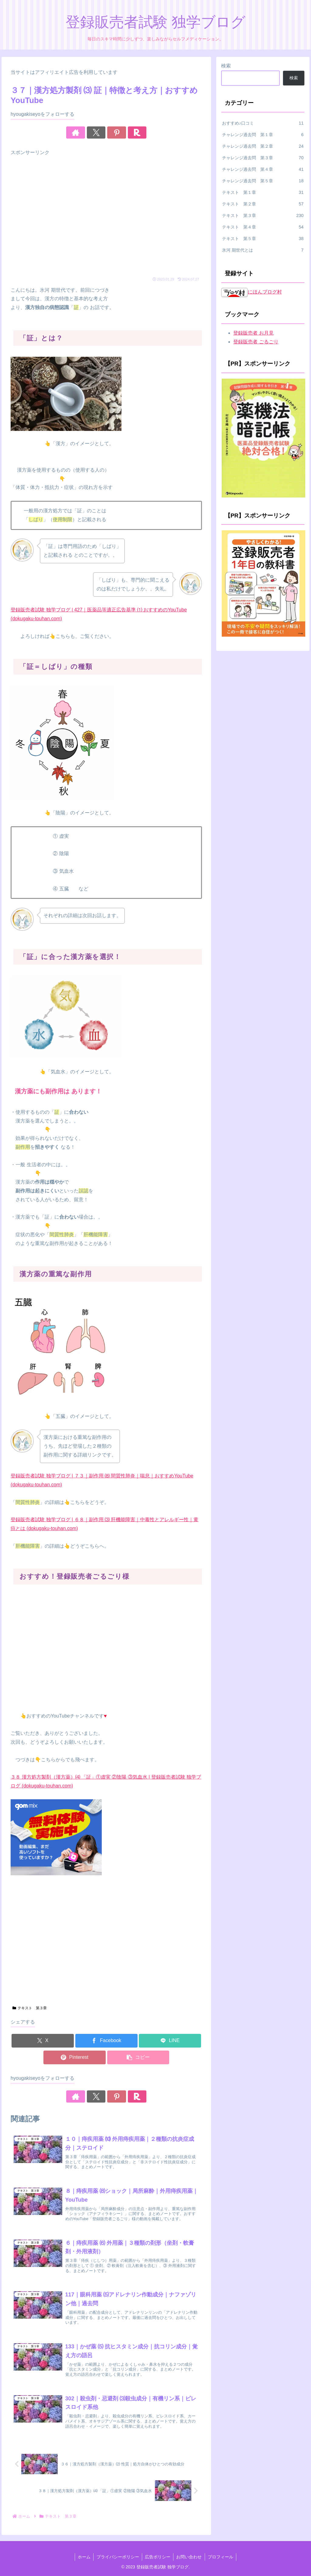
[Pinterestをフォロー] (113, 132)
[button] (138, 2057)
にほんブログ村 (251, 291)
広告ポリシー (157, 2556)
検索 (226, 65)
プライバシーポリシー (117, 2556)
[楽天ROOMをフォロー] (127, 132)
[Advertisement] (106, 217)
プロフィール (221, 2556)
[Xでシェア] (43, 2041)
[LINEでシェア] (170, 2041)
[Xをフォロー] (99, 132)
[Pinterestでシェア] (74, 2057)
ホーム (83, 2556)
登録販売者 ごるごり (255, 341)
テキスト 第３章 (29, 2008)
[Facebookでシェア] (106, 2041)
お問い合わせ (189, 2556)
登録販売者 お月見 (253, 332)
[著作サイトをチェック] (85, 132)
